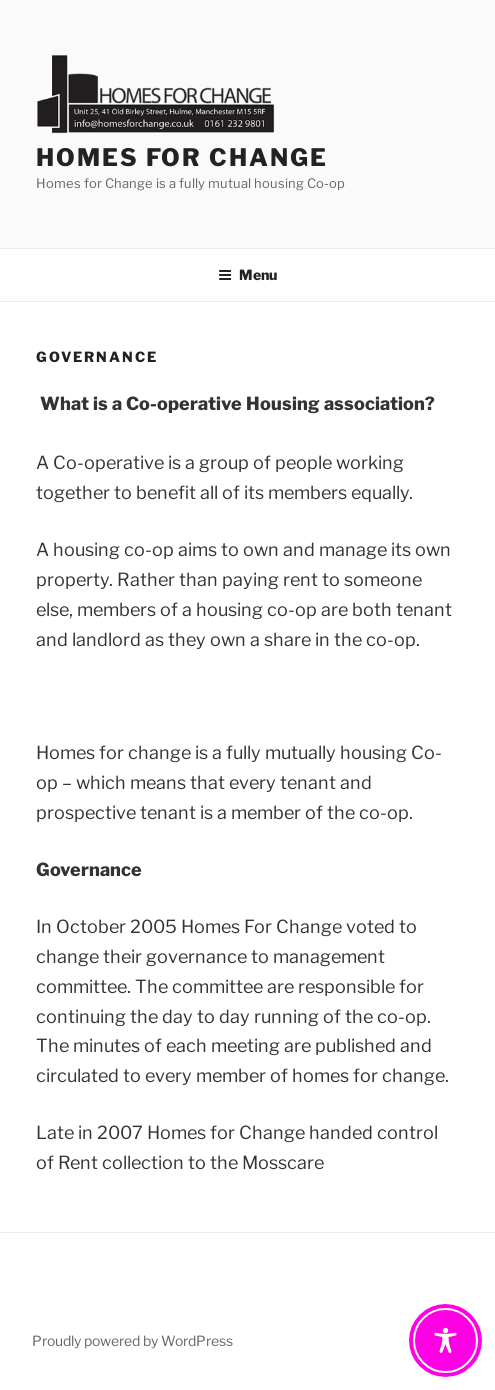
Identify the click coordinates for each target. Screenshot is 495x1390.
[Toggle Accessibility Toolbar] (445, 1340)
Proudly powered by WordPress (132, 1340)
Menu (247, 274)
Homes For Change (182, 157)
